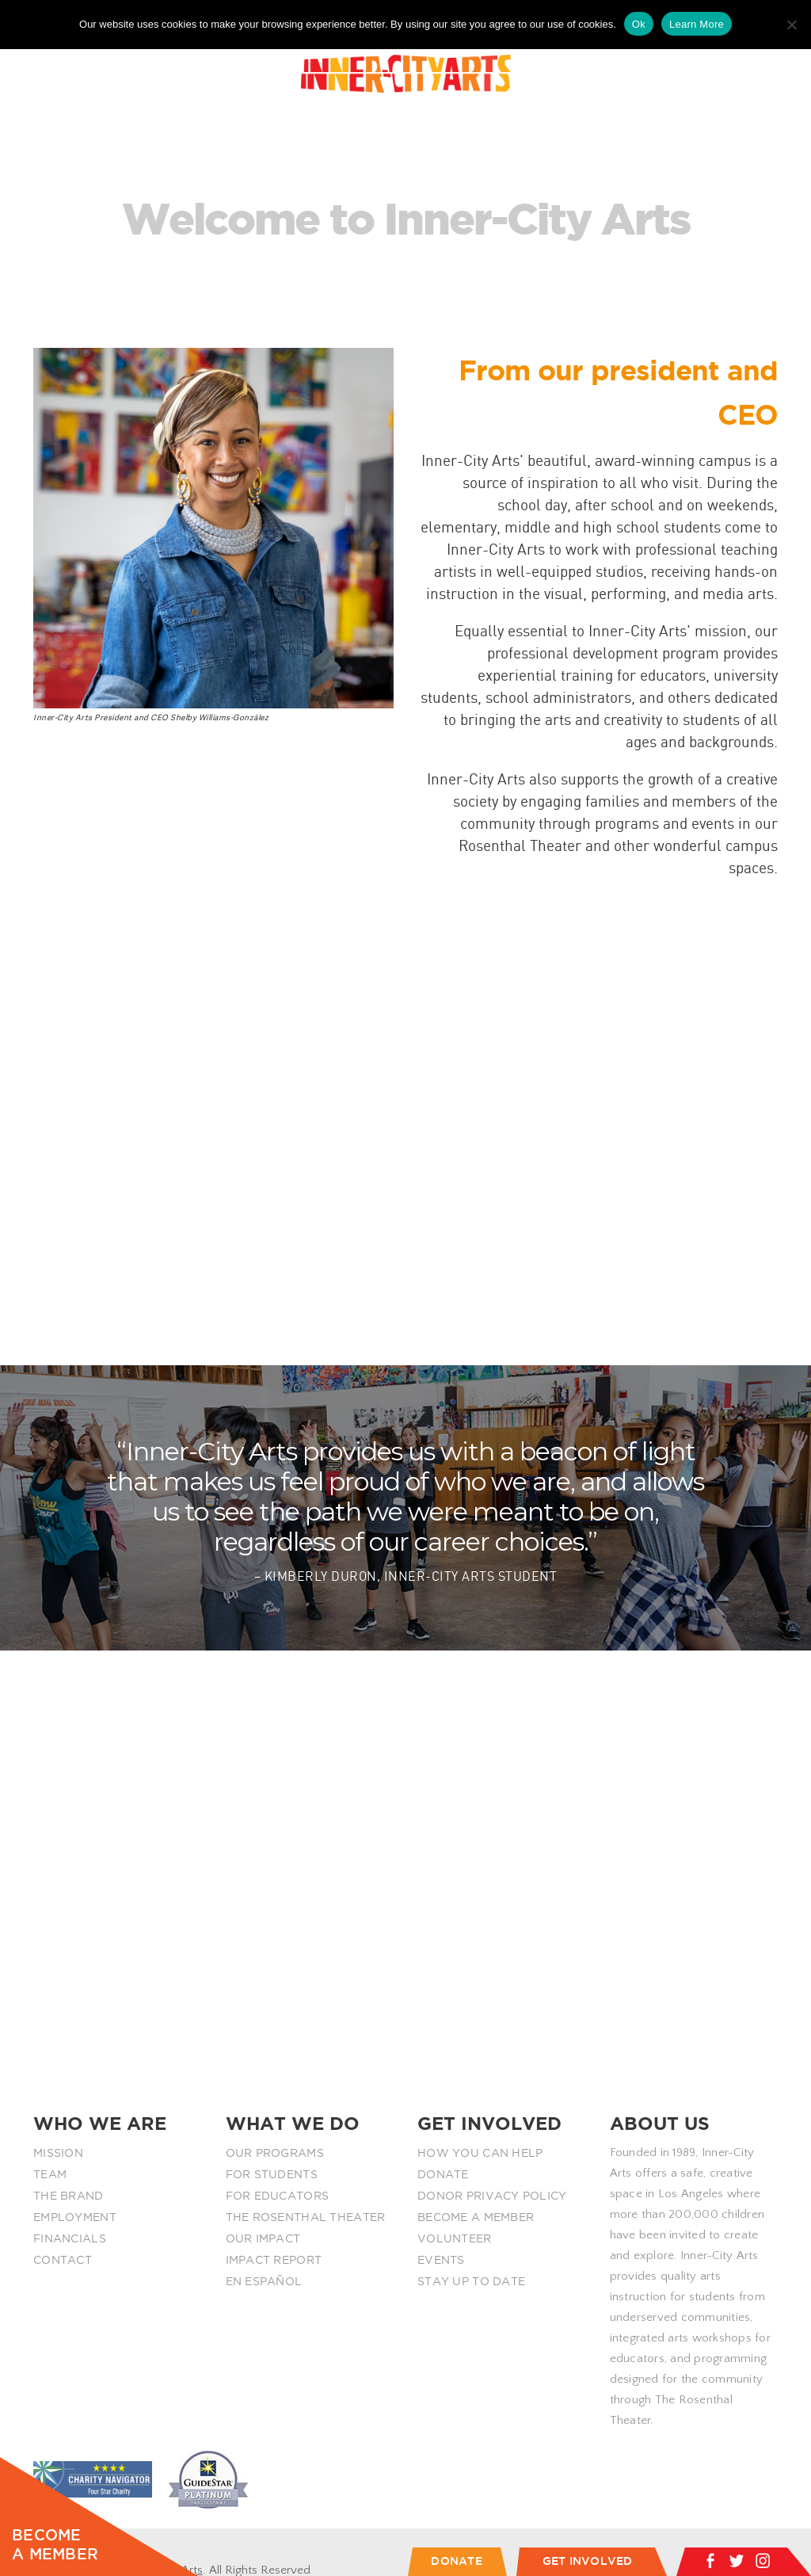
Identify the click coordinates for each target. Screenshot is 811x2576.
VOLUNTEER (454, 2238)
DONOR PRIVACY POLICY (492, 2195)
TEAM (50, 2174)
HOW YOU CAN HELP (480, 2153)
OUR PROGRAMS (275, 2153)
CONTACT (62, 2260)
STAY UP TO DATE (471, 2281)
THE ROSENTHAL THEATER (306, 2217)
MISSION (58, 2153)
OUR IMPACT (263, 2238)
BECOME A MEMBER (475, 2217)
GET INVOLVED (588, 2561)
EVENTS (441, 2260)
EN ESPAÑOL (264, 2281)
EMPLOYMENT (74, 2217)
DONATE (443, 2174)
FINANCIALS (69, 2238)
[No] (791, 24)
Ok (638, 24)
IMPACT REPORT (274, 2260)
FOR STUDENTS (272, 2174)
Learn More (696, 24)
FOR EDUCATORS (277, 2195)
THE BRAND (68, 2195)
